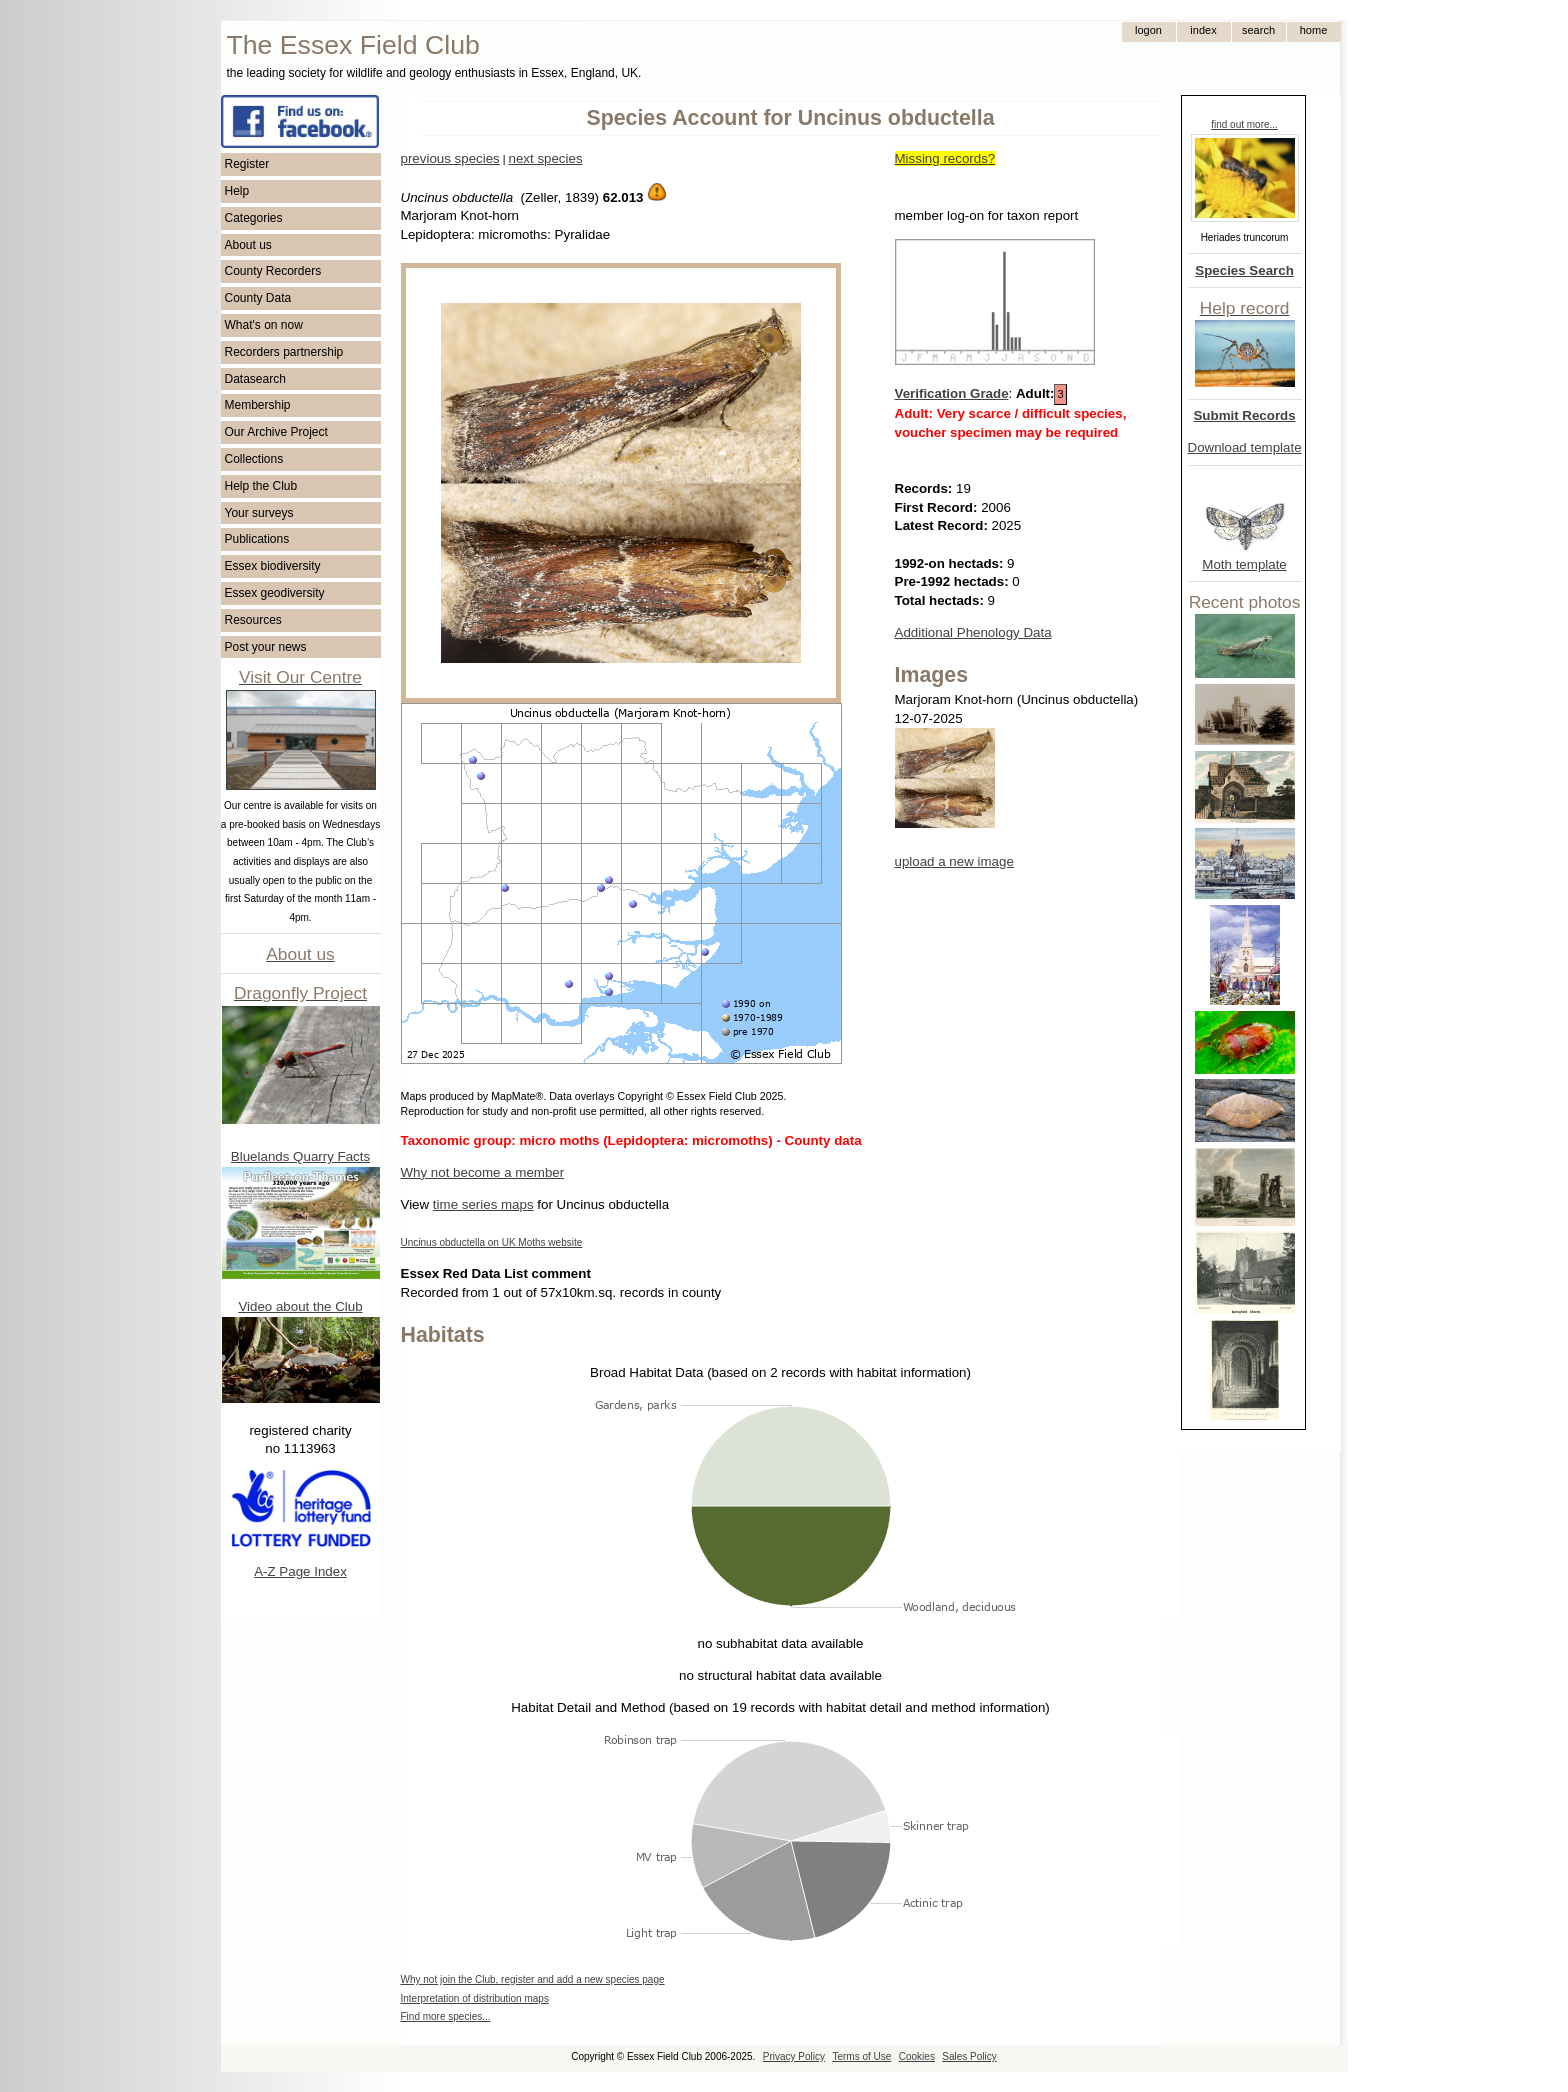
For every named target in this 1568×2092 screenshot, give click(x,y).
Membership (258, 405)
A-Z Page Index (300, 1571)
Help (237, 191)
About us (248, 245)
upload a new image (954, 861)
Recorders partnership (284, 352)
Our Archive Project (276, 432)
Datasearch (255, 379)
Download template (1245, 447)
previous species (450, 158)
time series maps (483, 1204)
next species (545, 158)
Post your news (266, 647)
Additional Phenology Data (973, 632)
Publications (257, 539)
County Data (258, 298)
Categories (254, 218)
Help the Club (261, 486)
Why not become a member (483, 1172)
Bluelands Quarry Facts (300, 1156)
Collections (254, 459)
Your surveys (259, 513)
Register (247, 164)
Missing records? (945, 158)
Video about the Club (300, 1306)
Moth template (1244, 564)
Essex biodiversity (273, 566)
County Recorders (273, 271)
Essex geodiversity (275, 593)
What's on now (264, 325)
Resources (253, 620)
